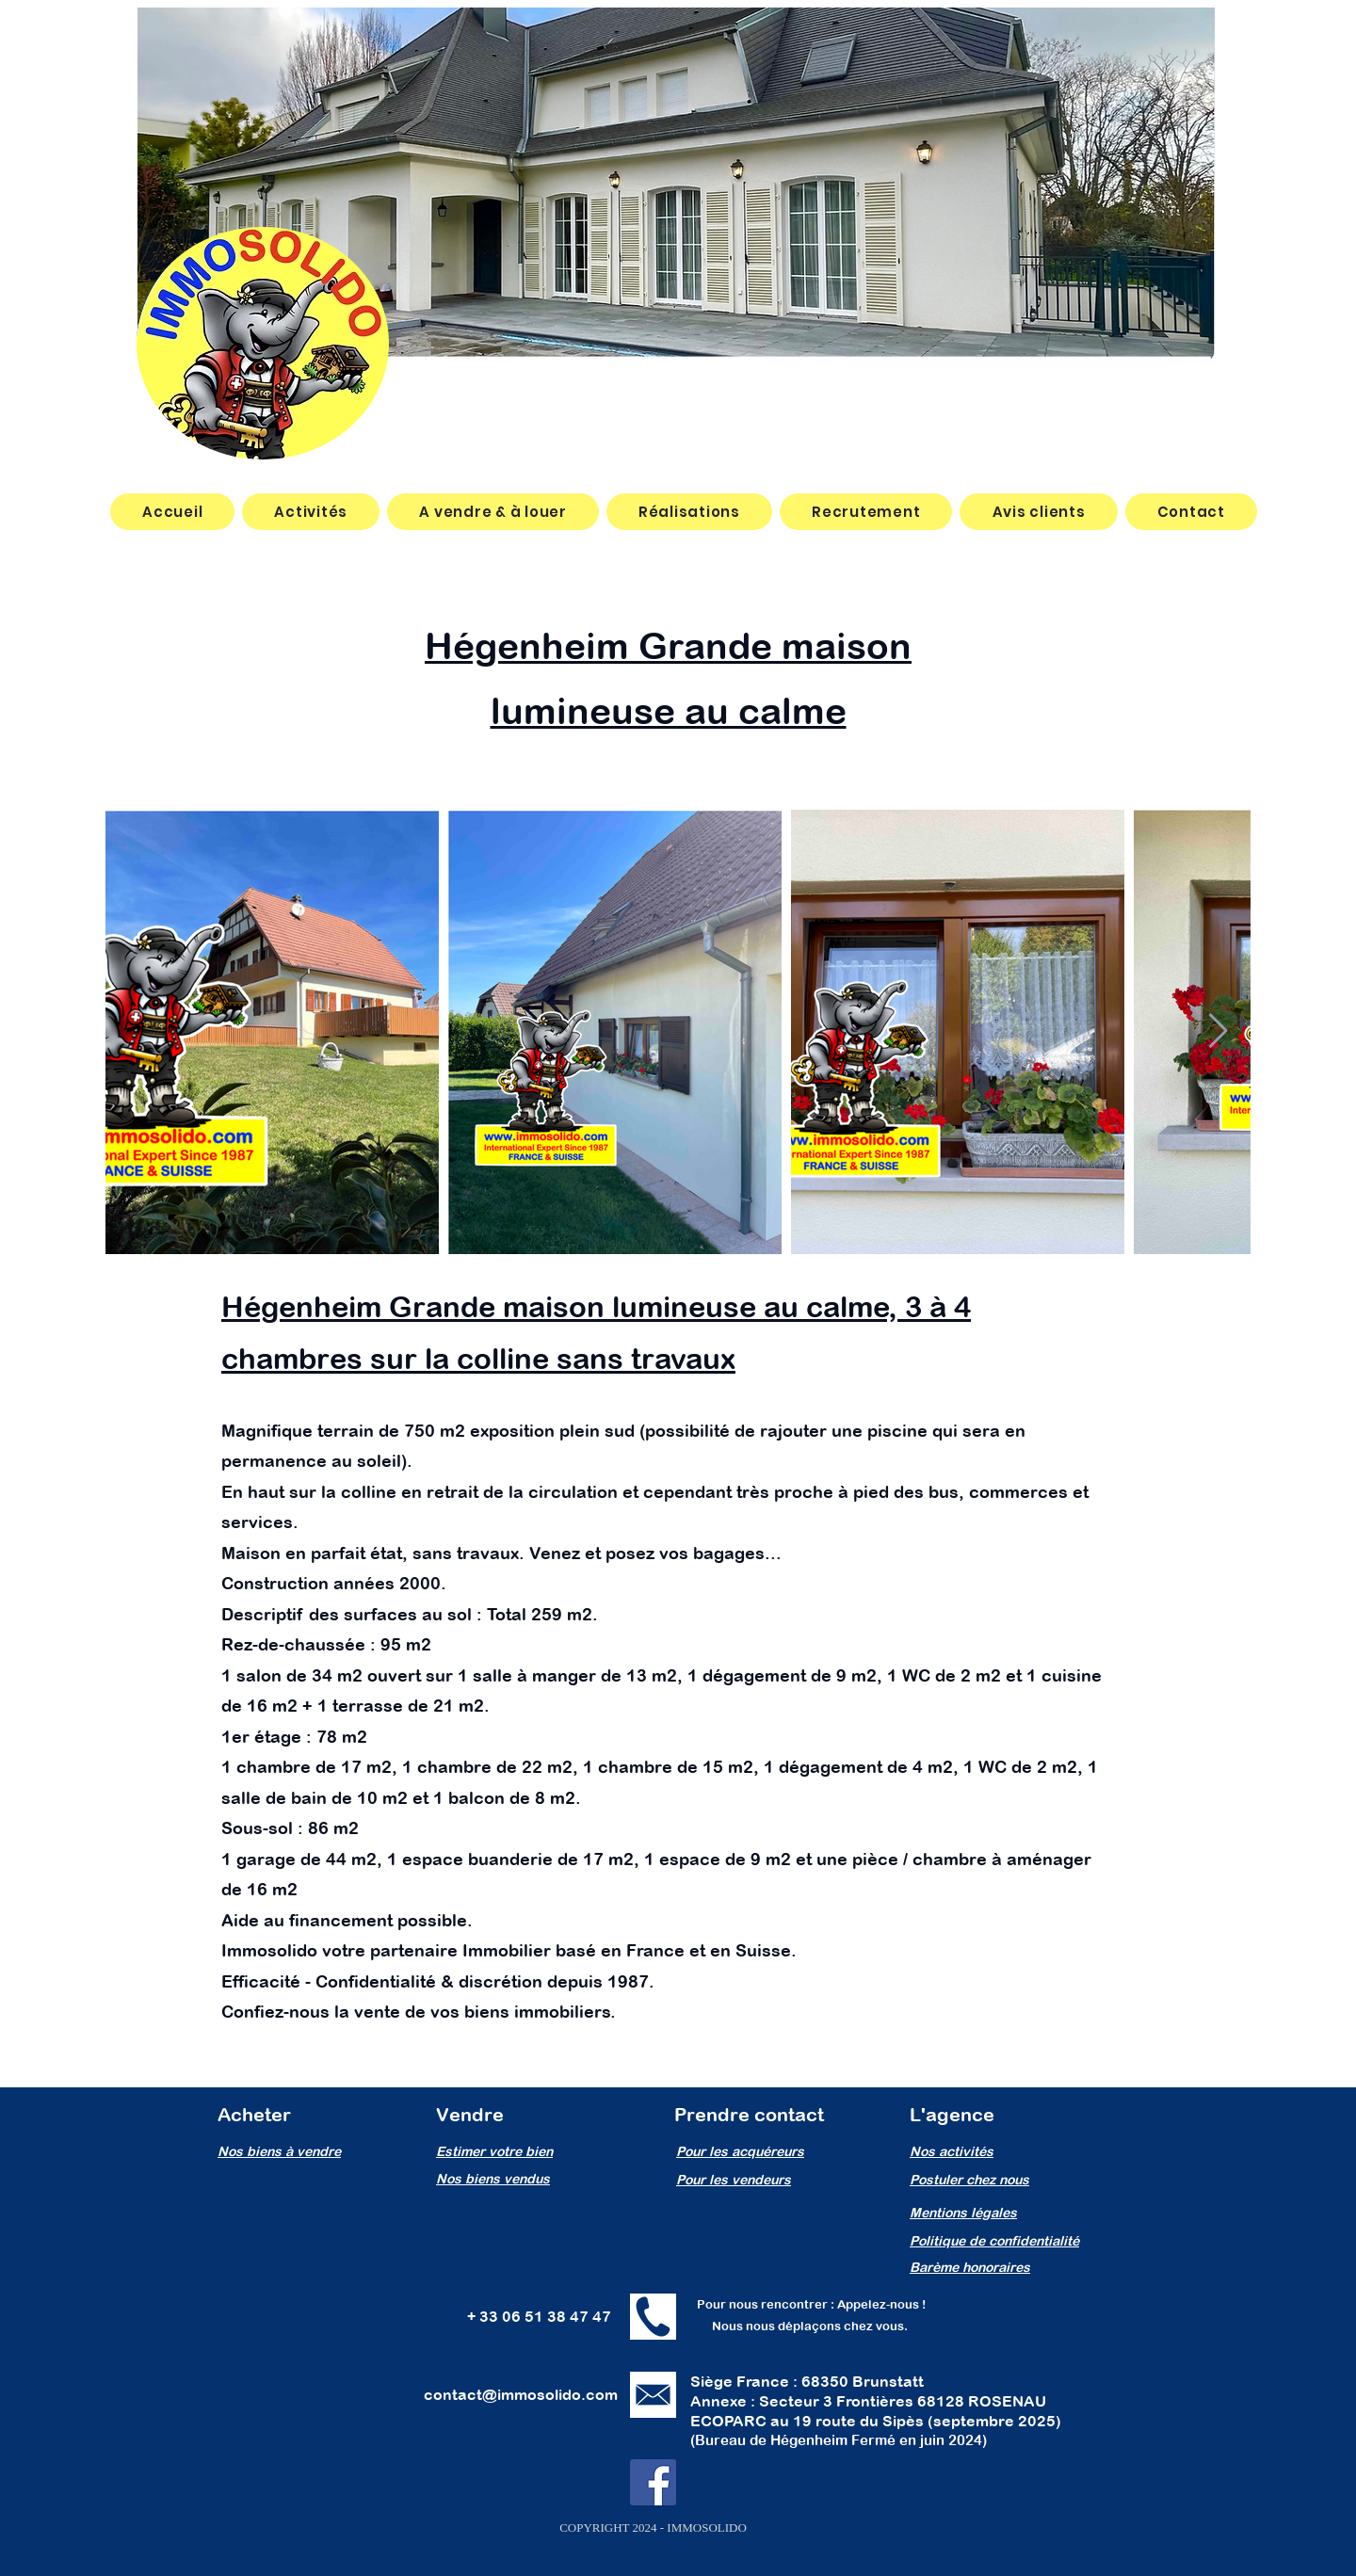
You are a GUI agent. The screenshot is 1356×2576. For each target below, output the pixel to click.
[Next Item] (1218, 1031)
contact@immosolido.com (521, 2394)
